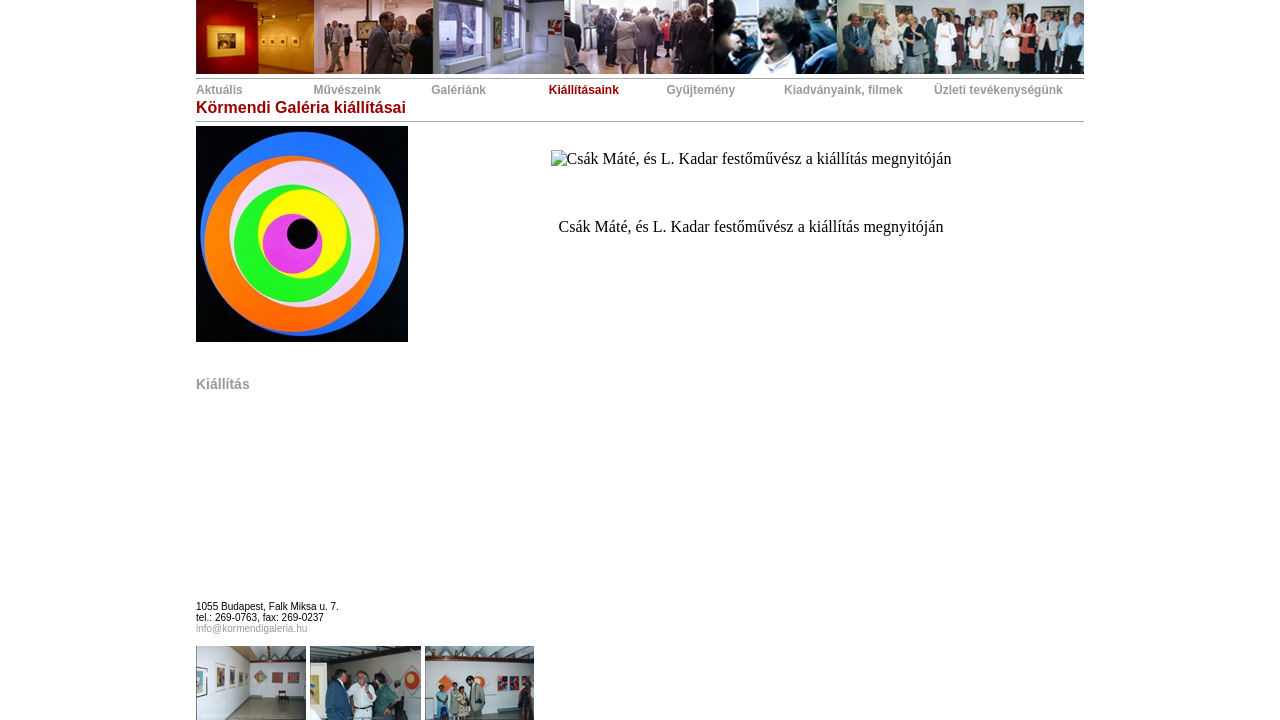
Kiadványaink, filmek (843, 90)
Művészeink (347, 90)
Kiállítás (223, 384)
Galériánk (458, 90)
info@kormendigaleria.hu (251, 628)
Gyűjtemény (700, 90)
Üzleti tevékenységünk (998, 90)
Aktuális (219, 90)
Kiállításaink (584, 90)
